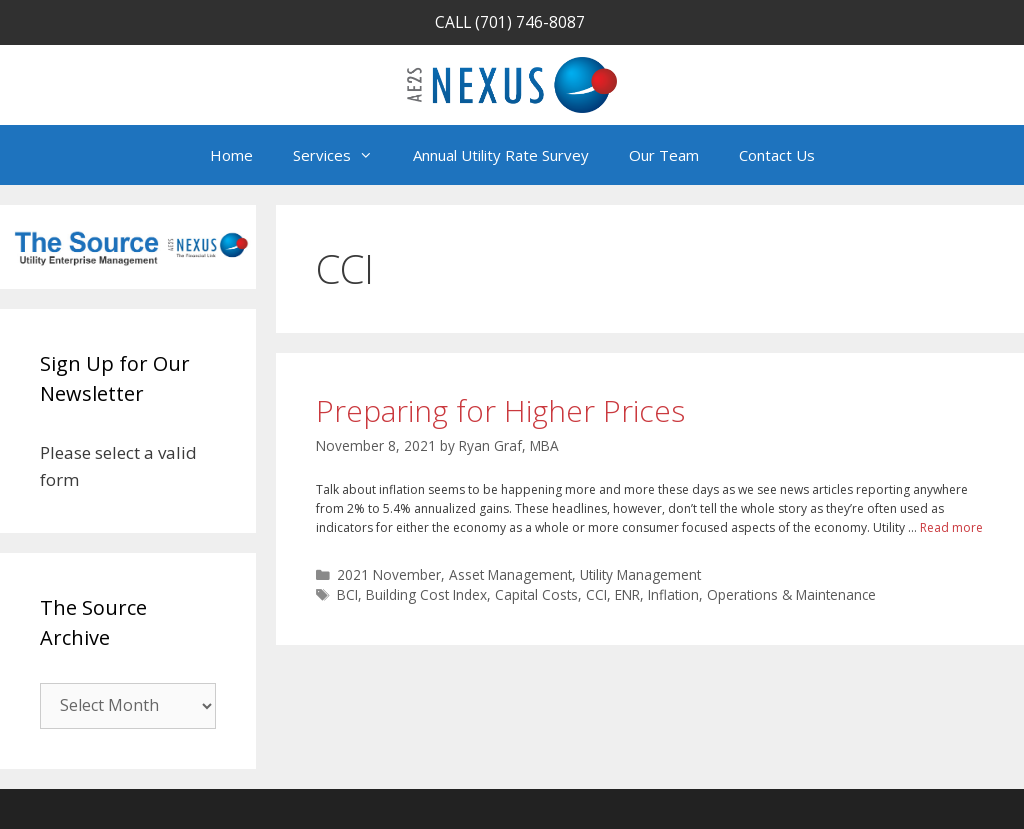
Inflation (673, 594)
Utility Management (640, 574)
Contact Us (777, 155)
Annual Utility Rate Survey (501, 155)
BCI (347, 594)
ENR (627, 594)
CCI (596, 594)
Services (343, 155)
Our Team (664, 155)
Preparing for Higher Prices (500, 410)
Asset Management (510, 574)
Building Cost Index (426, 594)
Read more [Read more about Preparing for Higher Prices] (951, 527)
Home (231, 155)
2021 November (389, 574)
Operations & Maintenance (791, 594)
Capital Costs (536, 594)
